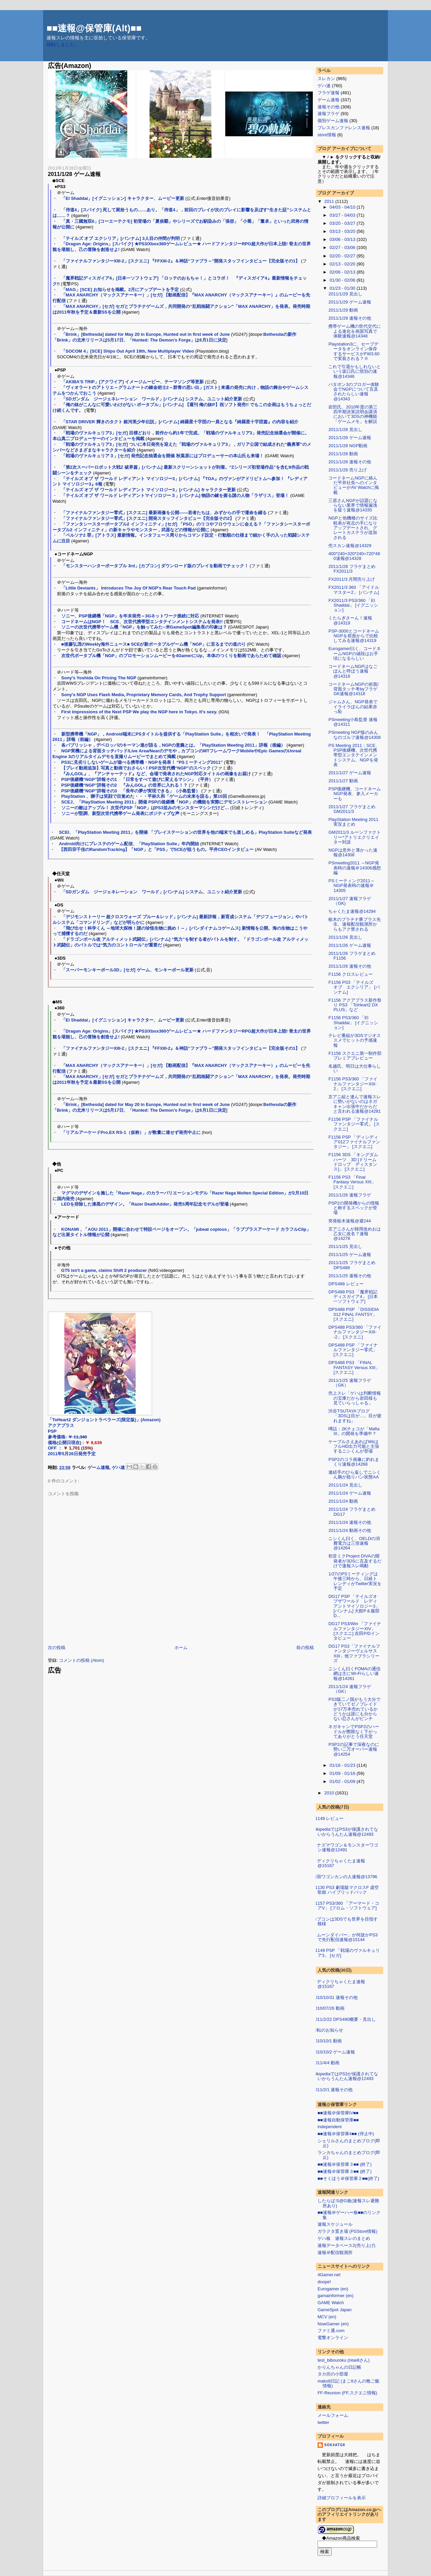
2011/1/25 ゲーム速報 (349, 1254)
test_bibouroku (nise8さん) (344, 2360)
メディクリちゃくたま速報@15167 (338, 1863)
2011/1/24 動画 (343, 1501)
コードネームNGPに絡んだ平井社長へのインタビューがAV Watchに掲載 (353, 485)
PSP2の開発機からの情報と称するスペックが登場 (353, 1208)
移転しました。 (62, 44)
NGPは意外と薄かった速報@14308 (352, 852)
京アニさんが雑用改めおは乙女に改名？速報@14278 (354, 1233)
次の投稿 (56, 1647)
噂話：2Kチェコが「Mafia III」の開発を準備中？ (353, 1431)
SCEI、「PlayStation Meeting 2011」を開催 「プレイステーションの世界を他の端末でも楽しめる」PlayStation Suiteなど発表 (185, 832)
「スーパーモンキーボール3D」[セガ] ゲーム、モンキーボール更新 (127, 969)
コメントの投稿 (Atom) (81, 1660)
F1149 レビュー (327, 1818)
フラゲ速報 (328, 92)
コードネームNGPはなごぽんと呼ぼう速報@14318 (352, 671)
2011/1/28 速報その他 (349, 461)
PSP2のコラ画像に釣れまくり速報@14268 (353, 1462)
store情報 (327, 134)
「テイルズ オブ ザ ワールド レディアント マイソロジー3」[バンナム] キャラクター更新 (148, 489)
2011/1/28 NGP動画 (347, 445)
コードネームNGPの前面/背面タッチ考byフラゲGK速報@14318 (353, 689)
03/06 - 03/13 (343, 239)
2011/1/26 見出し (345, 937)
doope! (324, 2281)
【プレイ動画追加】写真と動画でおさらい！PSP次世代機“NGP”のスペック (136, 768)
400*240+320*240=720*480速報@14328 (354, 556)
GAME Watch (331, 2302)
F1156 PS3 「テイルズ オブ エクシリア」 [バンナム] (353, 987)
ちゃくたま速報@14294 (351, 911)
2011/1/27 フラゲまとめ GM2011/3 (351, 809)
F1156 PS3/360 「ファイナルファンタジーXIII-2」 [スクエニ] (352, 1083)
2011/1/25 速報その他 (349, 1275)
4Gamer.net (329, 2274)
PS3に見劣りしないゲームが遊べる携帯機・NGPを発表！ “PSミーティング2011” (142, 762)
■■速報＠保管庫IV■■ (338, 2112)
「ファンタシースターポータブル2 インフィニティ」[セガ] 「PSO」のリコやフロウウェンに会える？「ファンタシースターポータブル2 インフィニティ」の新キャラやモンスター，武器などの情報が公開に (181, 527)
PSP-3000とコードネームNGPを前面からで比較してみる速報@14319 (353, 636)
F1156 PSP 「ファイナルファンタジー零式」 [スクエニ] (353, 1124)
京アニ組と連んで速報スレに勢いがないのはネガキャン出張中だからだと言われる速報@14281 (354, 1104)
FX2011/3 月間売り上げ (351, 579)
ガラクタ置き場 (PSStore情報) (347, 2231)
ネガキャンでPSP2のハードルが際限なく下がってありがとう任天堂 (353, 1731)
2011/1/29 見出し (345, 293)
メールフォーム (333, 2415)
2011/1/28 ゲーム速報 (74, 174)
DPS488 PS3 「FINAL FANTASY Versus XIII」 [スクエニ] (354, 1367)
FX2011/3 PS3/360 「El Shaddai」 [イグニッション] (353, 605)
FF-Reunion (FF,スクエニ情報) (347, 2392)
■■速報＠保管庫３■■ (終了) (345, 2164)
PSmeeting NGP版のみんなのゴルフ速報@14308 (354, 735)
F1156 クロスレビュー (350, 974)
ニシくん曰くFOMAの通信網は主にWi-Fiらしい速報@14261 (354, 1673)
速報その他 (328, 106)
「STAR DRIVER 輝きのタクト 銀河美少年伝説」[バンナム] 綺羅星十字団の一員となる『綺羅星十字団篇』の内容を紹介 (180, 421)
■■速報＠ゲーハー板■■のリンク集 (349, 2215)
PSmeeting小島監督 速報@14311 (352, 722)
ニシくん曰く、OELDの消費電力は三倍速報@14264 (353, 1543)
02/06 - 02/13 (343, 272)
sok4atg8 (334, 2445)
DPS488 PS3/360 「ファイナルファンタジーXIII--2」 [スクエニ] (355, 1332)
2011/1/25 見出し (345, 1246)
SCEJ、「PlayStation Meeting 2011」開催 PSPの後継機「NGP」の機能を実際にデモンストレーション (164, 801)
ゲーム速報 (98, 1467)
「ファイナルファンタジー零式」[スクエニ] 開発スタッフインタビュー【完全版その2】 (147, 518)
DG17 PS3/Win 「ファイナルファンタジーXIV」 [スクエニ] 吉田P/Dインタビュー (354, 1631)
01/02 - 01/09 (343, 1781)
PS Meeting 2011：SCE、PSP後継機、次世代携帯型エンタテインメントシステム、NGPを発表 (353, 755)
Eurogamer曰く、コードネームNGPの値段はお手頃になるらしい (354, 653)
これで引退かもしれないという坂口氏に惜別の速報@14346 (354, 371)
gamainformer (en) (336, 2295)
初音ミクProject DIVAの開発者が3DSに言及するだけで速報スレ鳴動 (354, 1560)
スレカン (326, 78)
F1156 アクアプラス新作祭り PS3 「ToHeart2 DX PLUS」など (354, 1005)
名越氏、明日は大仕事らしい (354, 1068)
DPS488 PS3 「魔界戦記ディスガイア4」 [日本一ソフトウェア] (352, 1296)
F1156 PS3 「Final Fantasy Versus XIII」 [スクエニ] (352, 1182)
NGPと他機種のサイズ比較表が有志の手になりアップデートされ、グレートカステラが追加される (352, 527)
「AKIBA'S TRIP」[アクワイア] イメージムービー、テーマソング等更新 (132, 381)
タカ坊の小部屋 (333, 2373)
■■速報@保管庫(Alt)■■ (93, 28)
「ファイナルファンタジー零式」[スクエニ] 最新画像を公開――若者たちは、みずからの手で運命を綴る (164, 512)
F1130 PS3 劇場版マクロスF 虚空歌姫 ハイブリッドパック (345, 1890)
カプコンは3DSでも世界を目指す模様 (345, 1921)
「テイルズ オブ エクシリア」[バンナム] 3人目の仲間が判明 (120, 238)
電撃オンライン (333, 2337)
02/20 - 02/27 (343, 255)
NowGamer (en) (333, 2323)
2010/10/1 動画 (327, 2040)
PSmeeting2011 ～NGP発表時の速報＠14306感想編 (354, 867)
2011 (329, 201)
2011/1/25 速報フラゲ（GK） (349, 1383)
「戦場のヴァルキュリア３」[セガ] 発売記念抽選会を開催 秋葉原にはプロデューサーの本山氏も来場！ (162, 455)
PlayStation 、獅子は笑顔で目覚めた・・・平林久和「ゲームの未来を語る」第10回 (144, 796)
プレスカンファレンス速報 (344, 127)
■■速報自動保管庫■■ (338, 2119)
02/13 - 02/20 (343, 263)
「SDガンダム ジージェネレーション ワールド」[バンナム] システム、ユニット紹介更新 (152, 398)
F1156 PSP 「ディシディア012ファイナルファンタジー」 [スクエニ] (354, 1142)
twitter (323, 2422)
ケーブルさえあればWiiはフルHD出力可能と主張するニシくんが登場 (353, 1446)
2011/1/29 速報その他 (349, 318)
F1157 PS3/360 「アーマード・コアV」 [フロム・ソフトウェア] (345, 1905)
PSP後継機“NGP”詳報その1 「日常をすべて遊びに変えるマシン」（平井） (137, 779)
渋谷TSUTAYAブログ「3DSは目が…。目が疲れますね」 (354, 1415)
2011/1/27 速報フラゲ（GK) (349, 901)
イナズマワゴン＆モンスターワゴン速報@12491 (345, 1847)
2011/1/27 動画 (343, 780)
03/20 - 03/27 (343, 223)
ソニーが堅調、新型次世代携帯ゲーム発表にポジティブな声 (120, 813)
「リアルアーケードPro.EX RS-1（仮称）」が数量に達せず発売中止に (131, 1132)
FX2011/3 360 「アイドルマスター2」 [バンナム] (353, 590)
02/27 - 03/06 (343, 247)
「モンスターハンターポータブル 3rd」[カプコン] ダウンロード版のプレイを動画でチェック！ (154, 565)
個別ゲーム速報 (333, 120)
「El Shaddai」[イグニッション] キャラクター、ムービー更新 (122, 198)
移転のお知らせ (327, 2030)
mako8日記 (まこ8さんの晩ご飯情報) (348, 2383)
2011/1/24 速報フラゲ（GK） (349, 1689)
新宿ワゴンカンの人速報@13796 (344, 1876)
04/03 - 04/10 (343, 207)
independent (330, 2126)
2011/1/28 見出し (345, 429)
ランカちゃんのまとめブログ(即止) (349, 2155)
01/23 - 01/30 (343, 288)
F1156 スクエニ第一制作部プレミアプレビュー (354, 1056)
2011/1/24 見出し (345, 1485)
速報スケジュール (335, 2224)
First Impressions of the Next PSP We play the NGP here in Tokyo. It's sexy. (139, 711)
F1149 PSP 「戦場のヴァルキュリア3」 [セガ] (346, 1953)
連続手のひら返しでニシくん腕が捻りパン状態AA (354, 1474)
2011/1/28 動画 (343, 453)
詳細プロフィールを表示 (342, 2497)
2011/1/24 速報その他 (349, 1522)
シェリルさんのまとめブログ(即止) (349, 2143)
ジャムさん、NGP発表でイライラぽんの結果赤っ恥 (352, 706)
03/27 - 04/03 (343, 215)
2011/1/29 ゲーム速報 (349, 302)
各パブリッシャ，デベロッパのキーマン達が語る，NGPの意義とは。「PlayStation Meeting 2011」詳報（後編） (173, 745)
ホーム (181, 1647)
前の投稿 (305, 1647)
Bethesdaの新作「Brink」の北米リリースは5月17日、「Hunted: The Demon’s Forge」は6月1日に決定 (174, 337)
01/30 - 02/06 (343, 280)
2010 (329, 1792)
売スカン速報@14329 (349, 545)
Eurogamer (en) (333, 2288)
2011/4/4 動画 (325, 2062)
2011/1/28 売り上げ (347, 469)
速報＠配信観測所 (335, 2252)
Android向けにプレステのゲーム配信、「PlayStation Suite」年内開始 (129, 843)
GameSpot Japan (335, 2309)
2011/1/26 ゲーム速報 (349, 945)
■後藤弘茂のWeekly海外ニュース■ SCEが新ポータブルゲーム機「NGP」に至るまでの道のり (153, 644)
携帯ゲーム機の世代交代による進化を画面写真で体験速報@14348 (354, 331)
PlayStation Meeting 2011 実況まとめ (353, 822)
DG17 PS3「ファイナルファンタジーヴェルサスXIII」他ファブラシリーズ (354, 1653)
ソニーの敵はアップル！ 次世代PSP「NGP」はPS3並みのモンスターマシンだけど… (145, 807)
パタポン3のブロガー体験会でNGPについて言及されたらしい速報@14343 (353, 391)
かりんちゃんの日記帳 (339, 2367)
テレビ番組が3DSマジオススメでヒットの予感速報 (354, 1040)
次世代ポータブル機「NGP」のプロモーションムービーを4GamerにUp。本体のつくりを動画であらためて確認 (171, 655)
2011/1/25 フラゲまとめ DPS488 (351, 1265)
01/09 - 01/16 (343, 1773)
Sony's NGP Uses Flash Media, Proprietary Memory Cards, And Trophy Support (143, 694)
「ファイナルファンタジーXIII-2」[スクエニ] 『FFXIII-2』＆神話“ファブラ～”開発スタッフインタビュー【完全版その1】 (180, 260)
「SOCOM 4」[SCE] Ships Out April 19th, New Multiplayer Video (127, 351)
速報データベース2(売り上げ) (346, 2245)
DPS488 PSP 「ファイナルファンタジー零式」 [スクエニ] (352, 1350)
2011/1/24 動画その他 (349, 1530)
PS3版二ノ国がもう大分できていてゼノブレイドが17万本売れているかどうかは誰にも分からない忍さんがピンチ (354, 1709)
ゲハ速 (118, 1467)
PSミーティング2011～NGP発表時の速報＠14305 (351, 885)
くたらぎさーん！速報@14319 (350, 620)
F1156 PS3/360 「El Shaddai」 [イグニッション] (353, 1022)
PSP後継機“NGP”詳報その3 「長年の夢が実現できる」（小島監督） (130, 790)
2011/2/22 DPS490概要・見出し (344, 2019)
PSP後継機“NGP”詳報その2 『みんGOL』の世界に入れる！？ (124, 785)
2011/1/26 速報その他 (349, 966)
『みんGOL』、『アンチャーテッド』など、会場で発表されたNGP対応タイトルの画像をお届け (156, 773)
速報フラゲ (328, 113)
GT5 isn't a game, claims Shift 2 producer (104, 1270)
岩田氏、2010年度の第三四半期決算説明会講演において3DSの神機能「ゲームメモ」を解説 (352, 414)
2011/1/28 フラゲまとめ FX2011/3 (353, 569)
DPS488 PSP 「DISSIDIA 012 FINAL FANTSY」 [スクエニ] (353, 1314)
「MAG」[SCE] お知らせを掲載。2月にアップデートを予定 (120, 289)
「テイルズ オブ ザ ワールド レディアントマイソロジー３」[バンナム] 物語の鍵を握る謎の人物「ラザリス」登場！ (175, 495)
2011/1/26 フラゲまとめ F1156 (351, 956)
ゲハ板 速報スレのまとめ (344, 2238)
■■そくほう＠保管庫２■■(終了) (348, 2178)
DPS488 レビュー (345, 1283)
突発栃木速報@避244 (349, 1220)
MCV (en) (327, 2316)
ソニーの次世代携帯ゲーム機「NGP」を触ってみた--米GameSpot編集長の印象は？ (144, 627)
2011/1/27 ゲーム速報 (349, 772)
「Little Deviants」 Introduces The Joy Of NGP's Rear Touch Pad (128, 588)
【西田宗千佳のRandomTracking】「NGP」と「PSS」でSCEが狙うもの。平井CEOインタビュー (156, 849)
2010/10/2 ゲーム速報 (333, 2051)
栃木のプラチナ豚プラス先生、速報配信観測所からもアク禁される (354, 924)
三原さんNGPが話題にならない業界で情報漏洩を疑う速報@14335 (352, 505)
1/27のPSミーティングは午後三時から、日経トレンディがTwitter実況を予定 (354, 1581)
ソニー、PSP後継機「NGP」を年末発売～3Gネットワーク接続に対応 (130, 615)
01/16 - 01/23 (343, 1765)
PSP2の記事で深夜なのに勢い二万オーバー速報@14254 (353, 1749)
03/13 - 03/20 (343, 231)
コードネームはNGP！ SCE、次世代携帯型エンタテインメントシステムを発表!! (142, 621)
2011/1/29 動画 (343, 310)
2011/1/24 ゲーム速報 (349, 1493)
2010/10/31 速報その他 (335, 1997)
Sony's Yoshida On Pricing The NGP (98, 677)
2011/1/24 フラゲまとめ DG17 (351, 1511)
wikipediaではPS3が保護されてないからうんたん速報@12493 (345, 1831)
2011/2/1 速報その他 (332, 2089)
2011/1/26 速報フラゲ (349, 1194)
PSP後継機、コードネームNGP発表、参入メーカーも (354, 793)
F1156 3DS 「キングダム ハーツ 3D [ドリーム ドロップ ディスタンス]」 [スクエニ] (355, 1162)
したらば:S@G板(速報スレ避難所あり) (348, 2203)
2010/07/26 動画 (328, 2008)
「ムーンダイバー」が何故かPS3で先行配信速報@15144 (345, 1937)
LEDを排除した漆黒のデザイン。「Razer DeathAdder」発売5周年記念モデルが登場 (145, 1204)
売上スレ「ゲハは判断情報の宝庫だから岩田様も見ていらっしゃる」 (354, 1398)
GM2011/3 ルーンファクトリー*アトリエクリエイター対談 (354, 837)
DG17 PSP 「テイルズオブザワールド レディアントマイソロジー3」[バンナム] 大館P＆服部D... (353, 1606)
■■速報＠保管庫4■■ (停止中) (346, 2133)
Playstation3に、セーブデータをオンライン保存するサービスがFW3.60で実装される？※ (353, 351)
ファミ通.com (331, 2330)
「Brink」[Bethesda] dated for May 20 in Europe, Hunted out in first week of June (145, 334)
